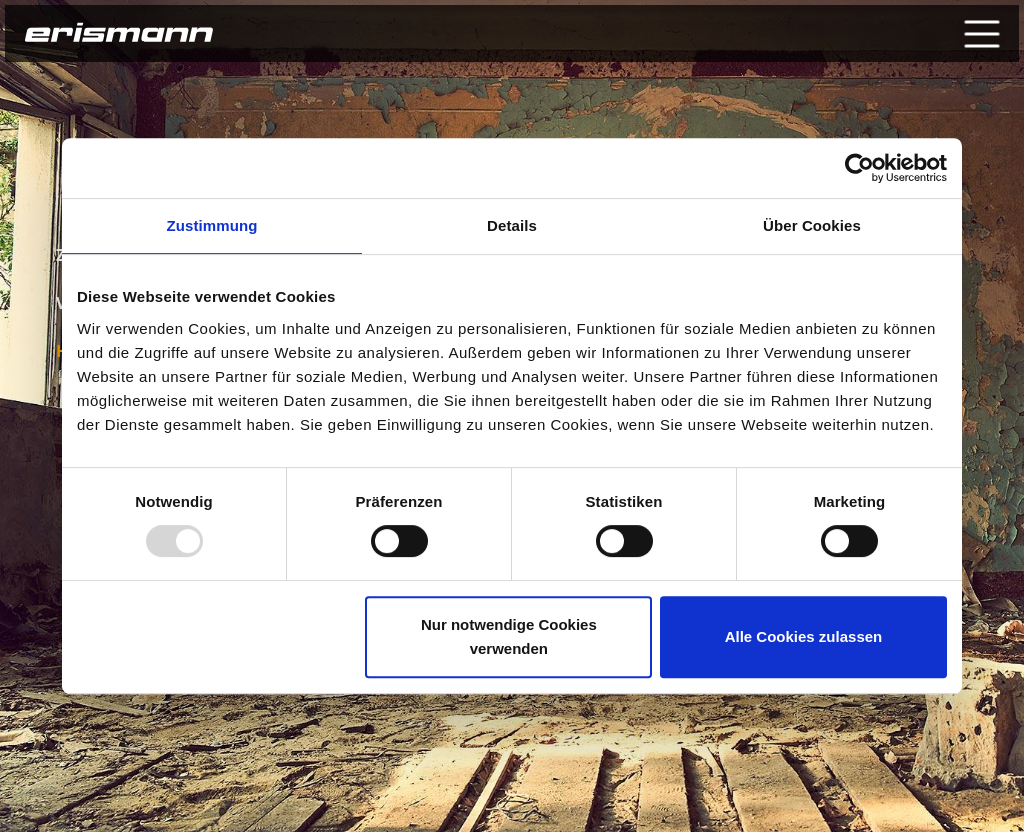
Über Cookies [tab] (812, 225)
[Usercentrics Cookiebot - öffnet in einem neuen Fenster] (859, 168)
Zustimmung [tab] (212, 225)
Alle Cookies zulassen (804, 636)
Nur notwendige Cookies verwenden (509, 636)
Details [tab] (512, 225)
